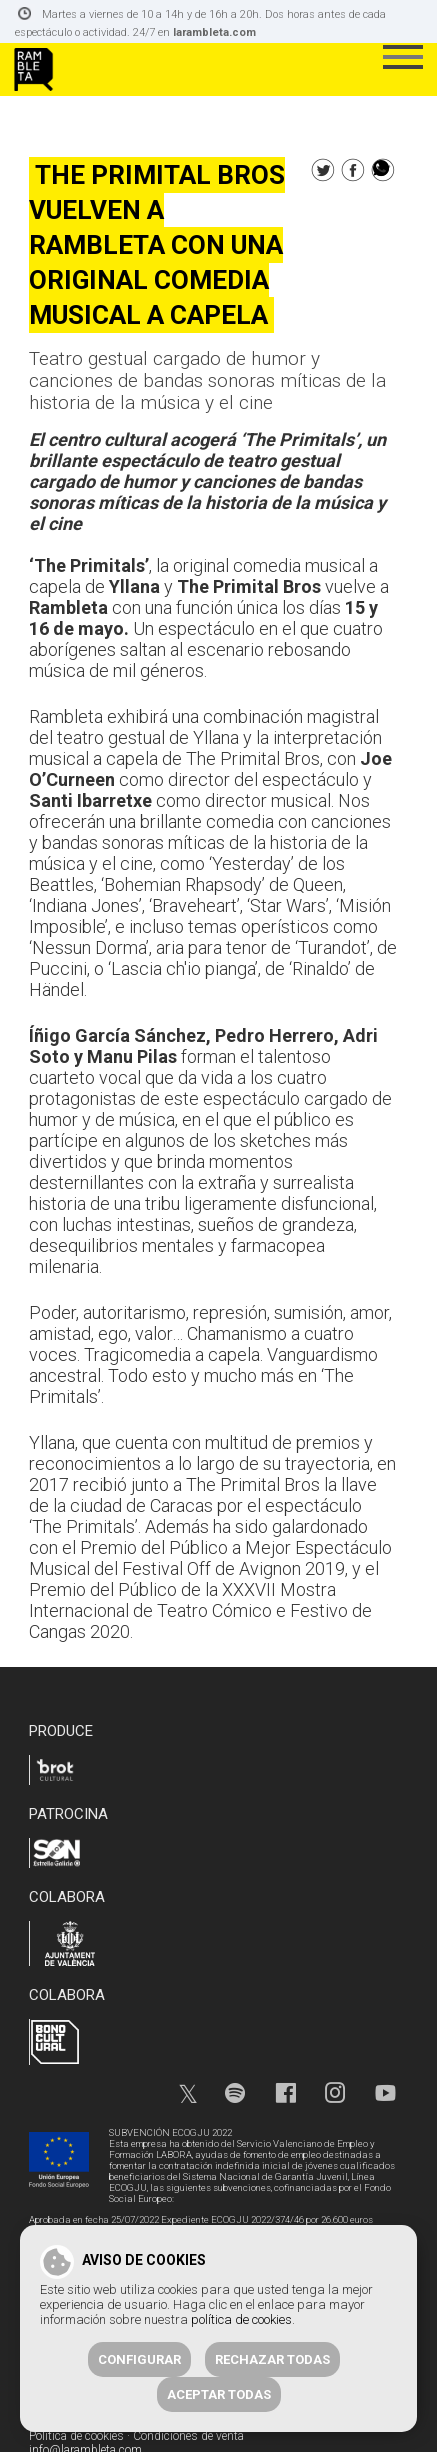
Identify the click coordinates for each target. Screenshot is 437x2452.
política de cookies (241, 2319)
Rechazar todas (272, 2359)
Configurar (139, 2359)
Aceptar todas (219, 2394)
